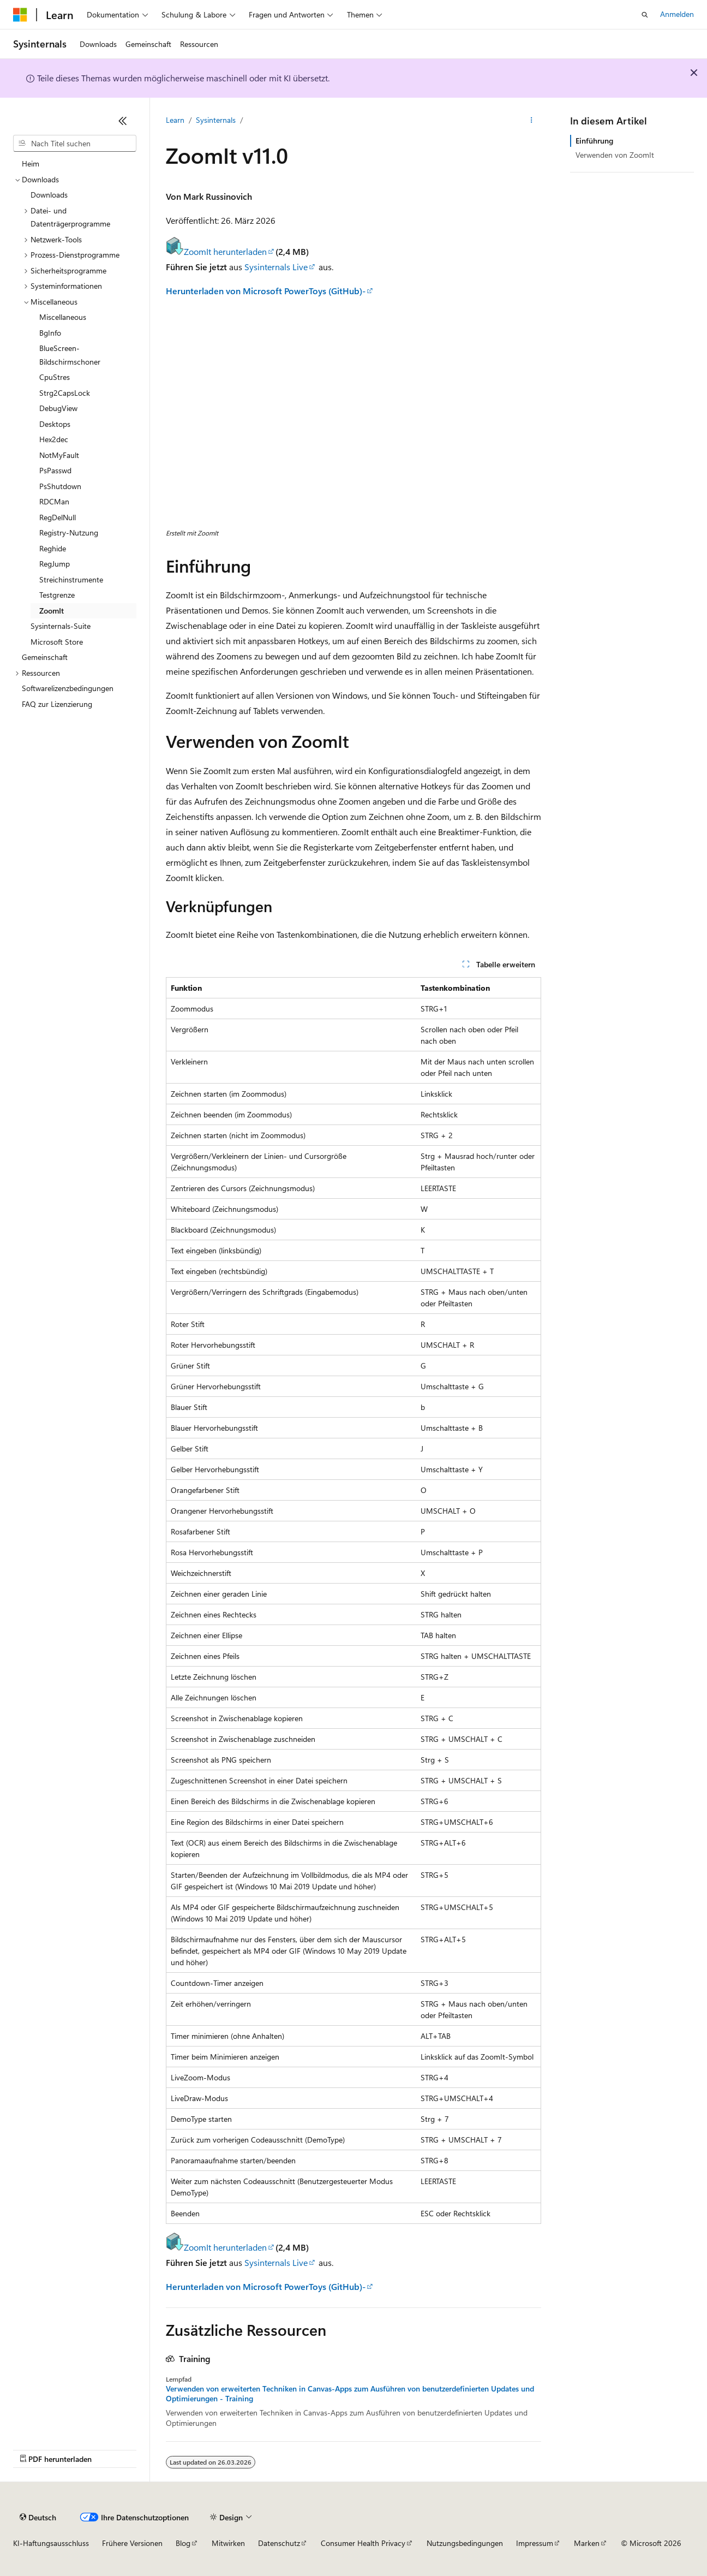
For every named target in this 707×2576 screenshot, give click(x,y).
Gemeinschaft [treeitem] (45, 657)
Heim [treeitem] (30, 163)
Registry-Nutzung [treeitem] (68, 532)
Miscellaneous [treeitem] (62, 317)
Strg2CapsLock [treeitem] (64, 393)
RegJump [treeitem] (54, 563)
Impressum (534, 2543)
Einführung (594, 140)
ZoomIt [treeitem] (51, 610)
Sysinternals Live (276, 266)
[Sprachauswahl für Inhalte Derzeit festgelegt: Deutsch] (38, 2517)
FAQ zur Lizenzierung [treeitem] (57, 704)
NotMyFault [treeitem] (59, 455)
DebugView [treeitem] (58, 408)
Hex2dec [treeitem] (53, 439)
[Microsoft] (20, 15)
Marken (587, 2543)
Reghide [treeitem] (52, 548)
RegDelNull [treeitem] (57, 517)
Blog (183, 2543)
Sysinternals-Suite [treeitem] (61, 626)
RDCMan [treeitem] (54, 501)
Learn (175, 120)
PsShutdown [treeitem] (60, 486)
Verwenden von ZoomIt (615, 155)
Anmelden (677, 14)
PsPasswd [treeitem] (55, 470)
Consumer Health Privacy (363, 2543)
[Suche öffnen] (645, 15)
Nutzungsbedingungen (465, 2543)
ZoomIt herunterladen (216, 251)
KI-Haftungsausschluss (51, 2543)
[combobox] (74, 143)
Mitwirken (228, 2543)
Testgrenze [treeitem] (57, 595)
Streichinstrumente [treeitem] (71, 579)
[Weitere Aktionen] (531, 120)
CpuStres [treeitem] (54, 377)
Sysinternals (216, 120)
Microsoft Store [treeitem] (57, 641)
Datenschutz (279, 2543)
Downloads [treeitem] (49, 194)
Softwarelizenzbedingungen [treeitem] (67, 688)
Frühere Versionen (132, 2543)
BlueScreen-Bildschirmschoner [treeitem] (69, 355)
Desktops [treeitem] (54, 424)
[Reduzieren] (122, 120)
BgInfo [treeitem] (50, 333)
